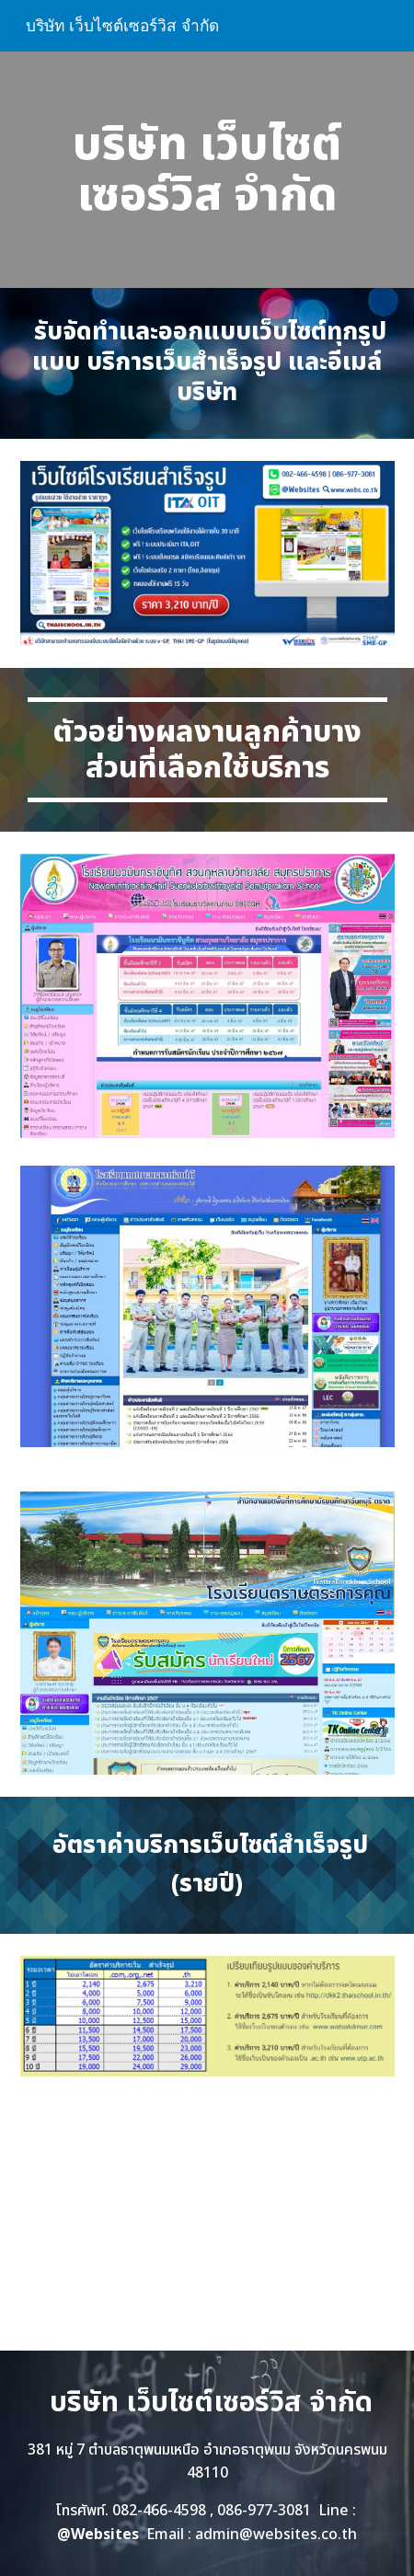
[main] (207, 169)
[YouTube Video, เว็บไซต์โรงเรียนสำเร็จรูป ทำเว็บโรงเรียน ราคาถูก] (207, 2225)
